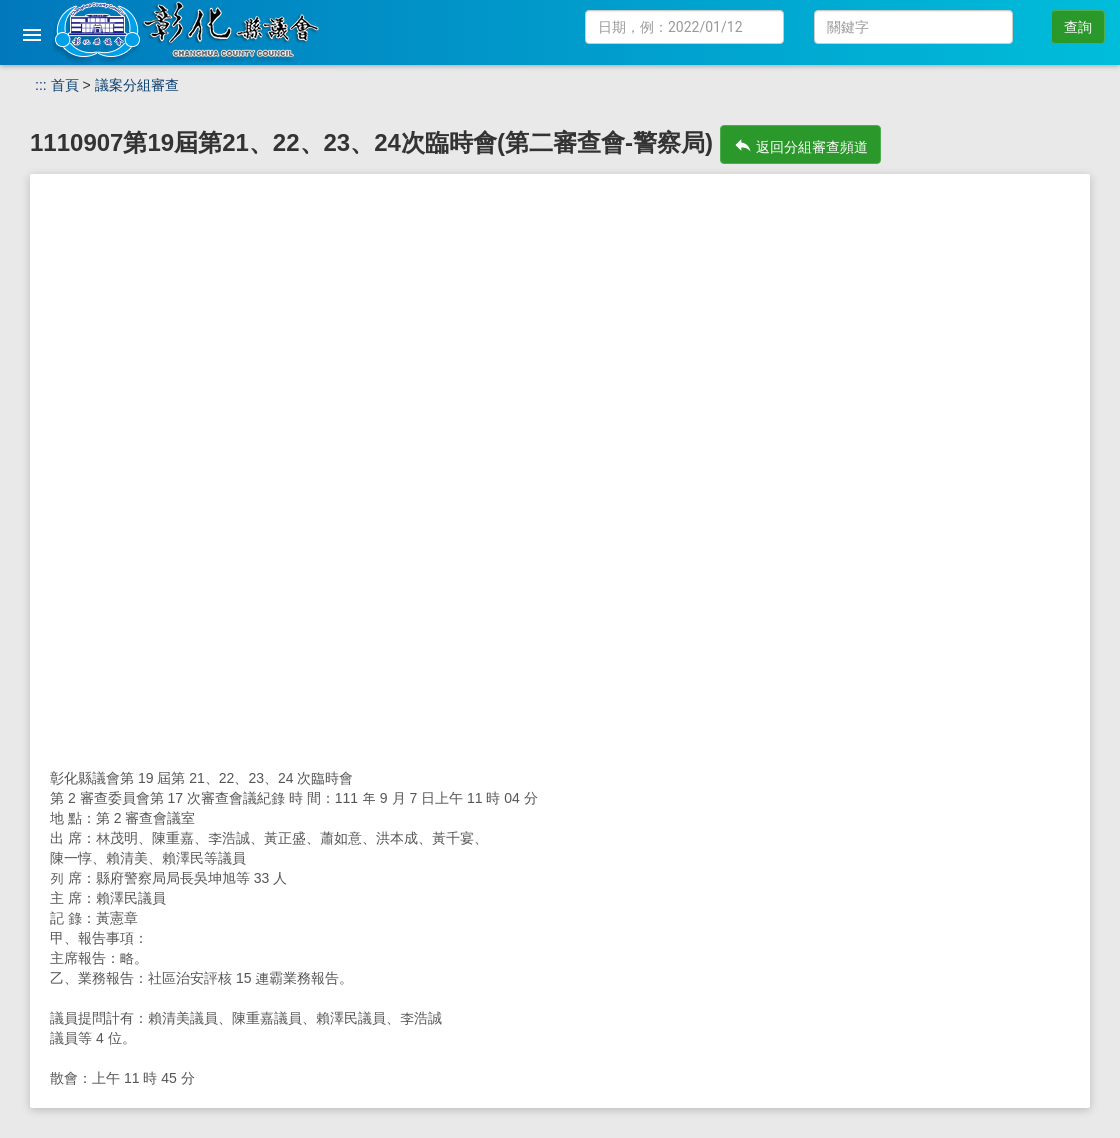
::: (41, 85)
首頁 (65, 85)
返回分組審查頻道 (801, 145)
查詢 (1078, 27)
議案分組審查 (137, 85)
